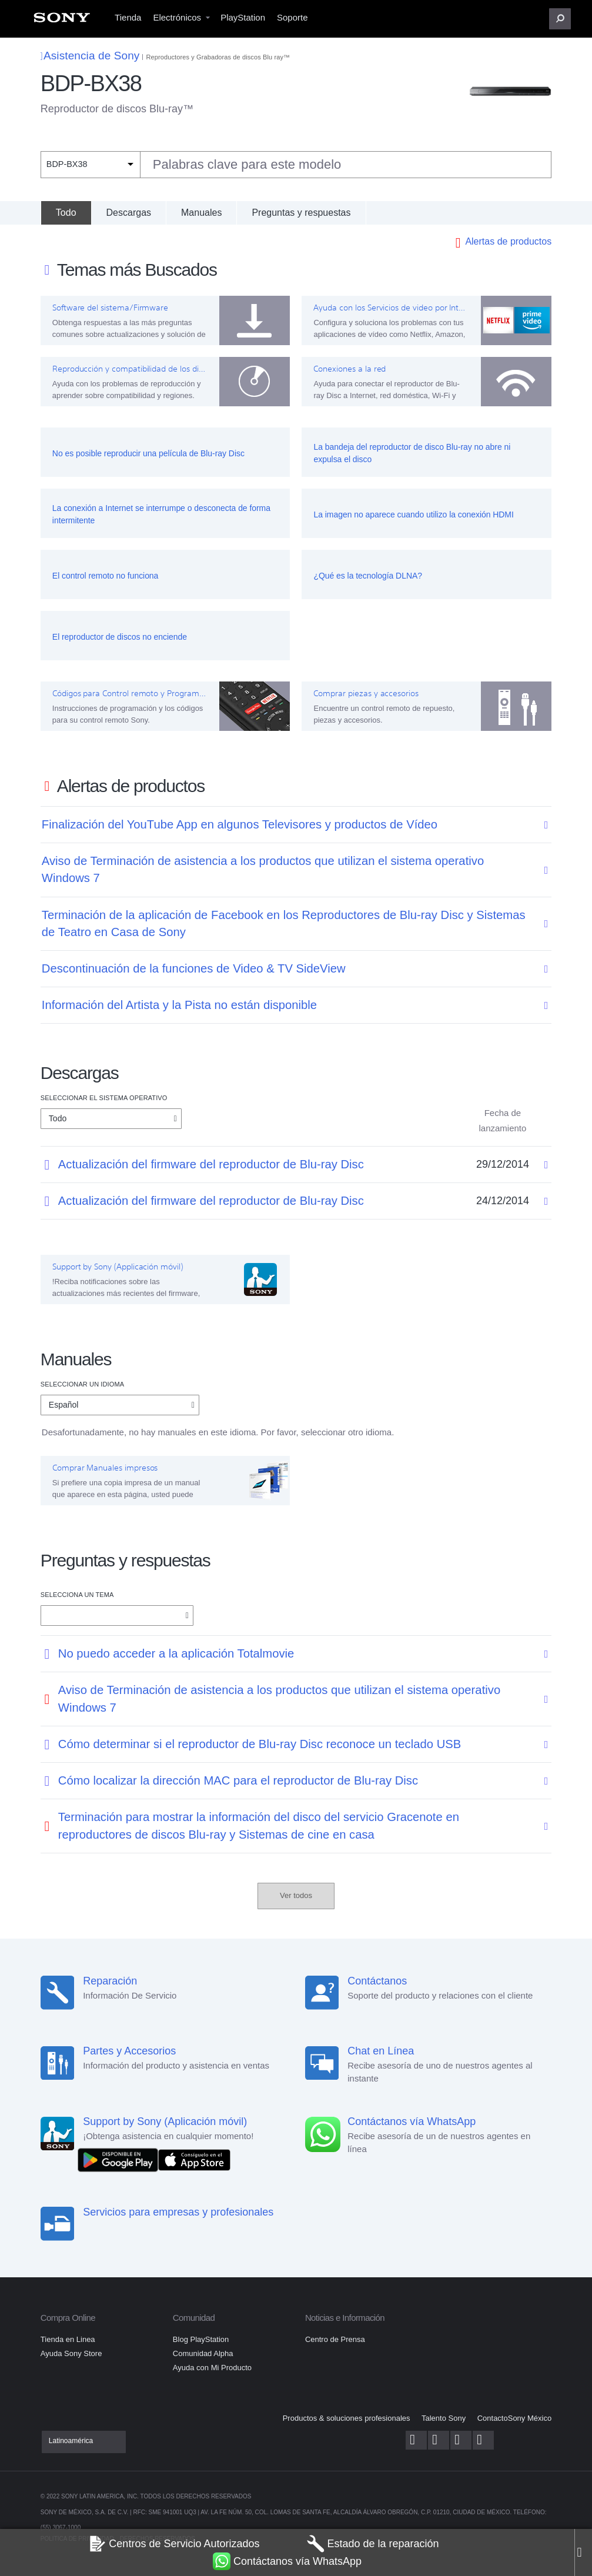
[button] (560, 18)
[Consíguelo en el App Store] (194, 2159)
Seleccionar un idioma (82, 1384)
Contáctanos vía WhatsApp (287, 2561)
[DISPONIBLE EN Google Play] (120, 2159)
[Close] (583, 2552)
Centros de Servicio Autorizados (173, 2543)
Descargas (128, 213)
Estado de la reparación (373, 2543)
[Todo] (66, 213)
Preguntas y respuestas (301, 213)
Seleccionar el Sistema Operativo (104, 1097)
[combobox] (296, 164)
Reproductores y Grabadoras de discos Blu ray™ (218, 57)
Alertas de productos (508, 241)
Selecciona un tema (77, 1594)
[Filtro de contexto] (90, 164)
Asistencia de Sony (90, 55)
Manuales (201, 213)
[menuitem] (61, 21)
